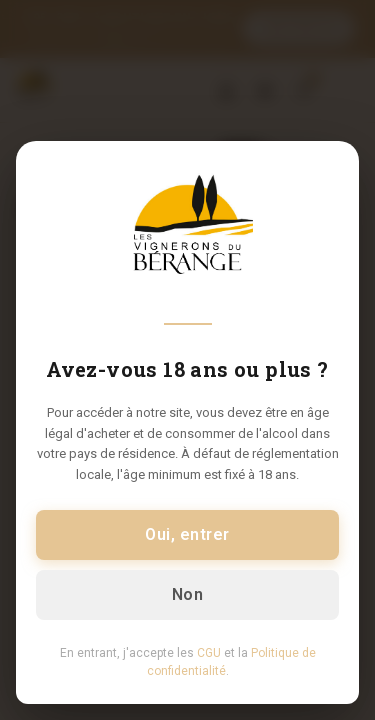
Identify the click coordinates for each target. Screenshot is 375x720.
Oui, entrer (187, 534)
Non (187, 594)
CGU (209, 653)
